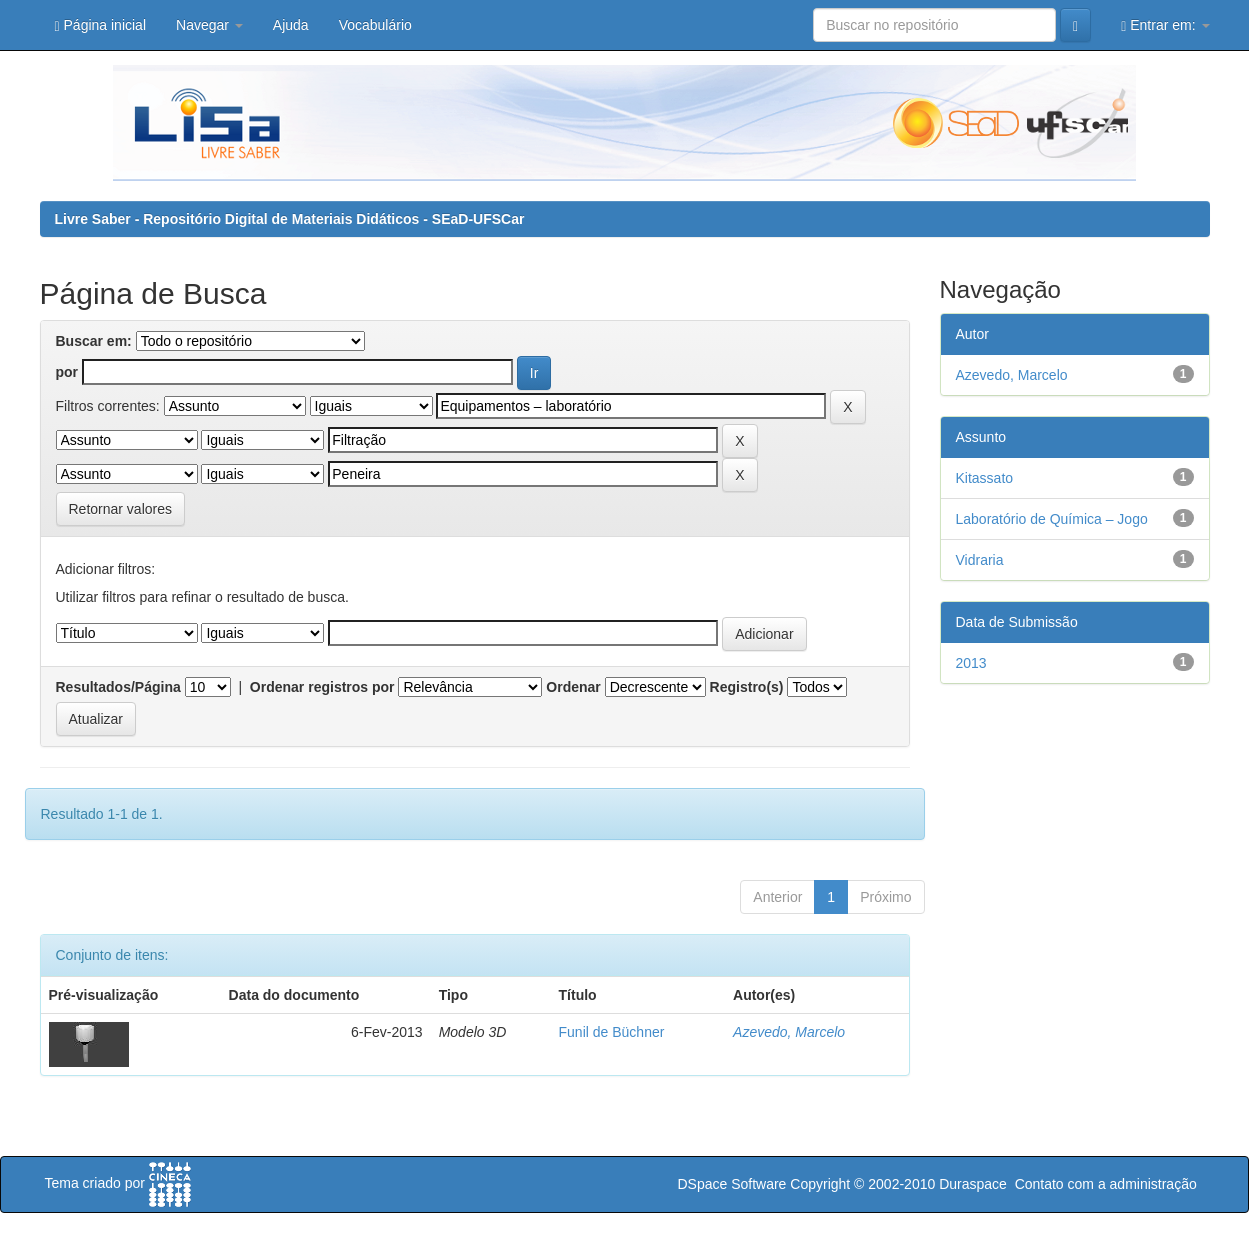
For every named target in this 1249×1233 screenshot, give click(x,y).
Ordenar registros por (322, 687)
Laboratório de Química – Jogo (1052, 519)
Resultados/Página (118, 687)
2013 (971, 663)
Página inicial (101, 25)
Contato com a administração (1106, 1184)
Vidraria (980, 560)
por (67, 372)
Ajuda (291, 25)
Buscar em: (94, 341)
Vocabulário (375, 25)
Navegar (209, 25)
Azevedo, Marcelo (789, 1032)
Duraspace (973, 1184)
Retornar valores (121, 509)
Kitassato (985, 478)
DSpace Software (731, 1184)
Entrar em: (1165, 25)
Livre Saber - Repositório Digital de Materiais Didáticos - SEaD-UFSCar (290, 219)
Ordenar (573, 687)
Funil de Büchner (612, 1032)
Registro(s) (747, 687)
